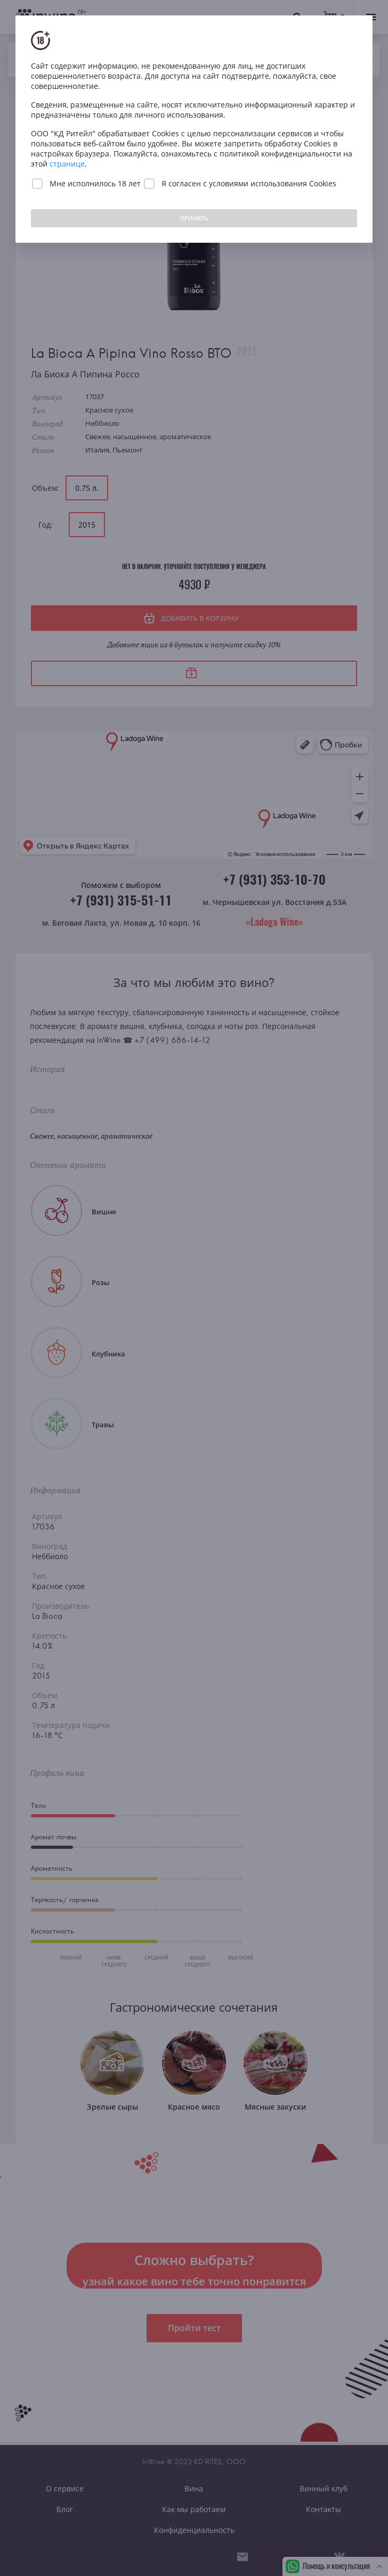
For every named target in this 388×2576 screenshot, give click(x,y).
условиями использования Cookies (272, 183)
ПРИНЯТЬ (194, 218)
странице (67, 164)
